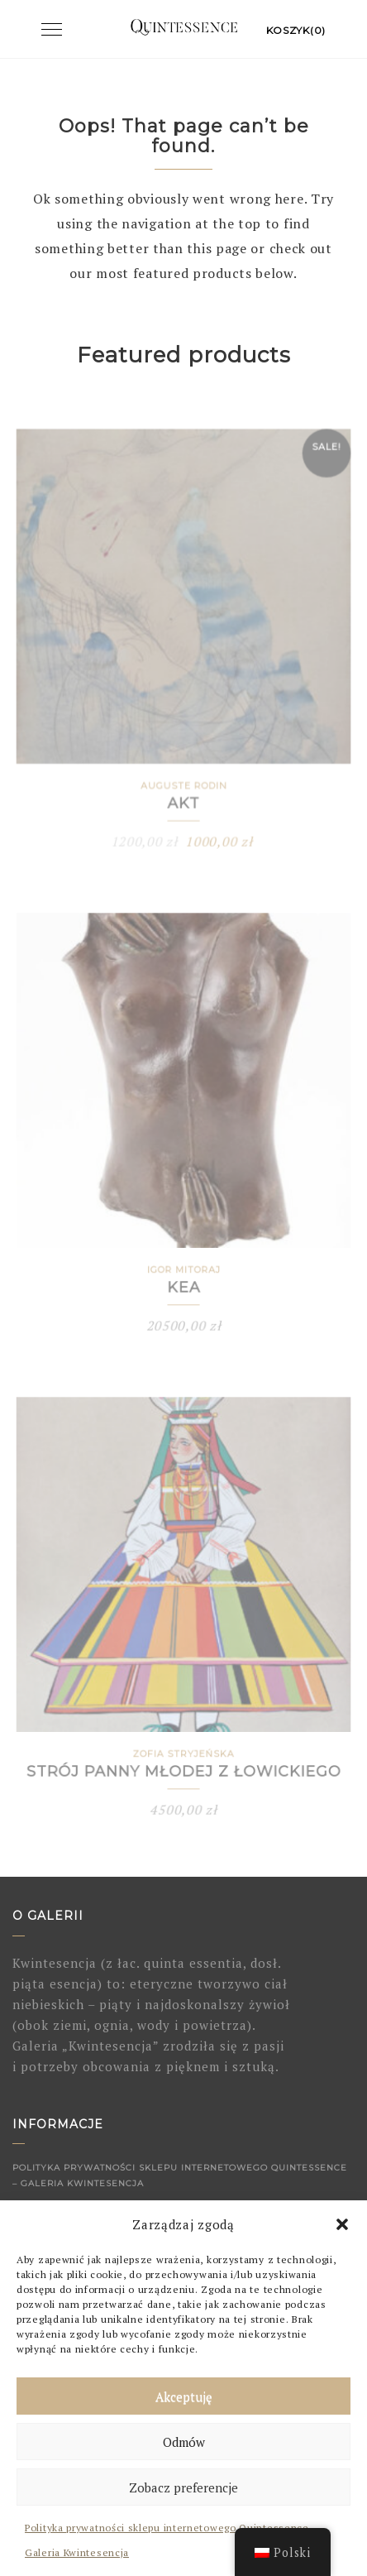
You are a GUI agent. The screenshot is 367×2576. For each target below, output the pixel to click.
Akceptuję (183, 2396)
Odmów (184, 2442)
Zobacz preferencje (183, 2487)
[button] (342, 2224)
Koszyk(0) (296, 30)
